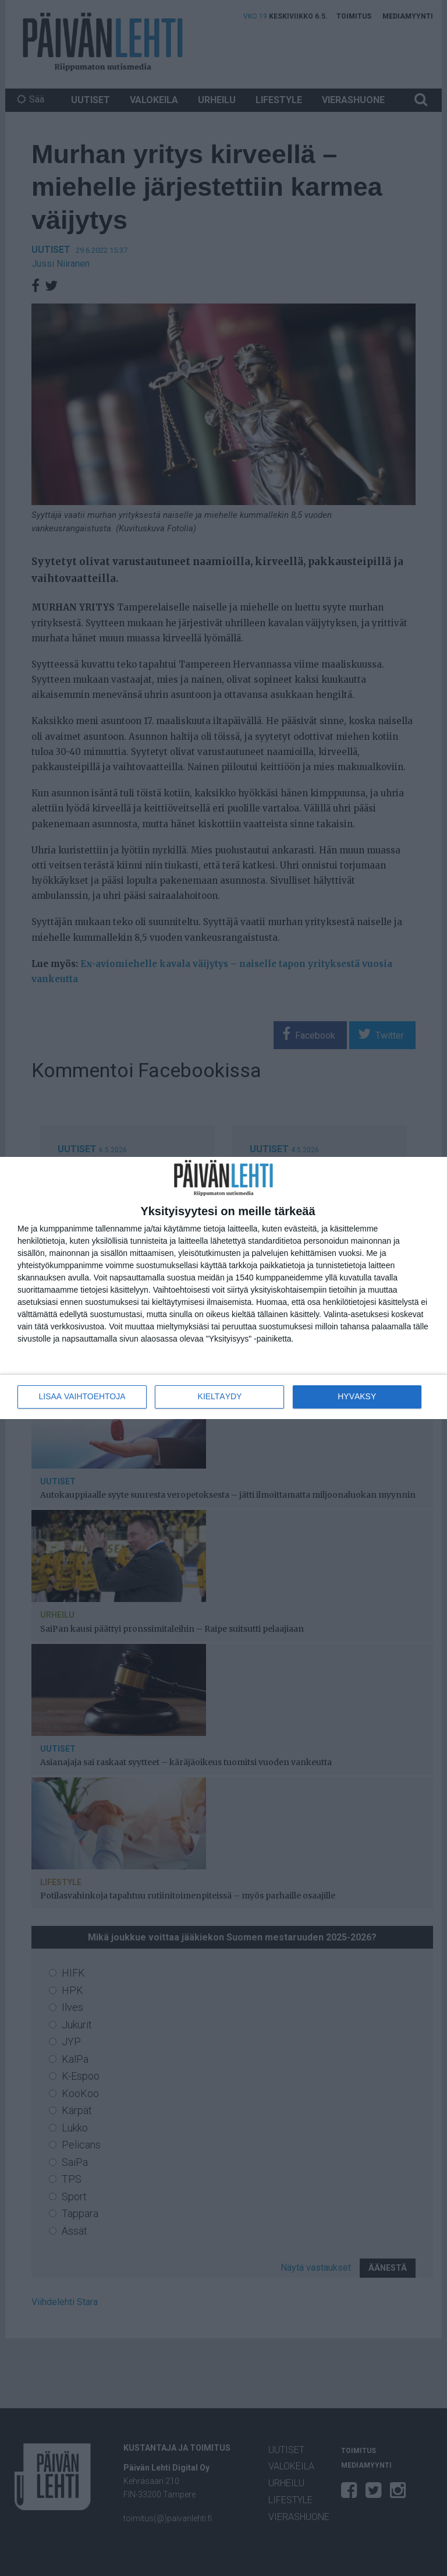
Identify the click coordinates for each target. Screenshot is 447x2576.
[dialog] (223, 1288)
